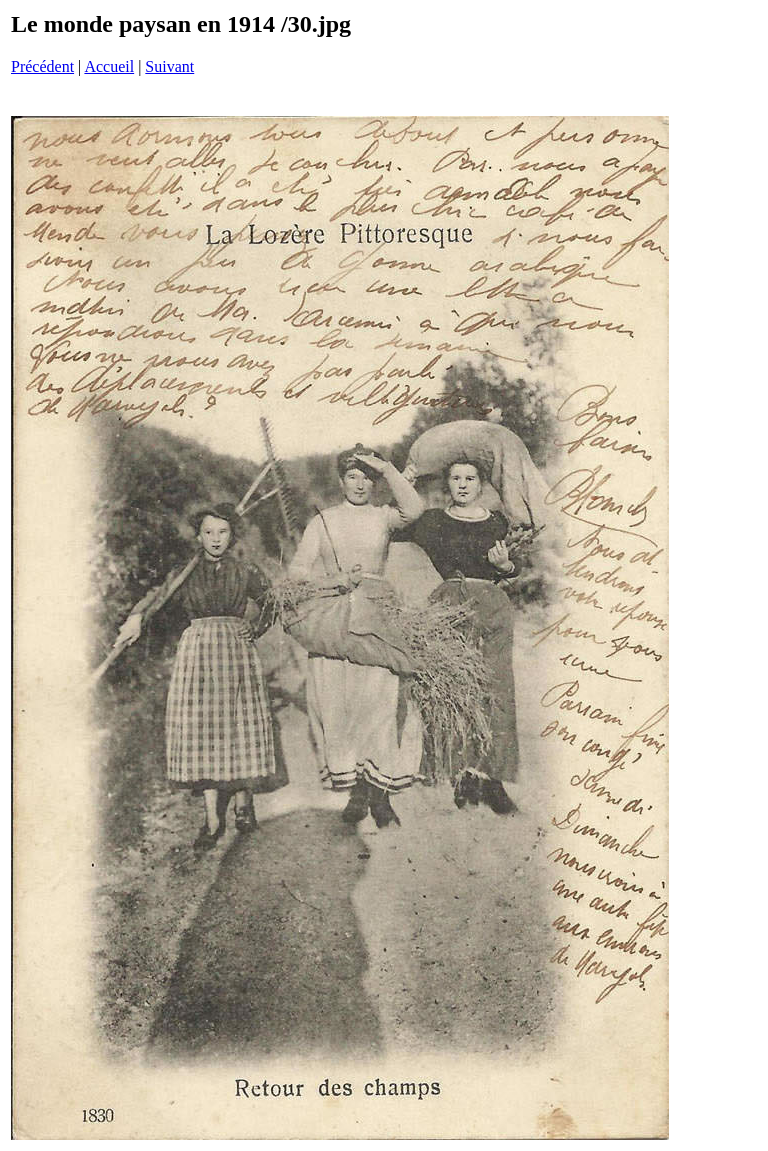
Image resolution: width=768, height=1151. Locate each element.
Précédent (42, 66)
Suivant (169, 66)
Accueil (109, 66)
